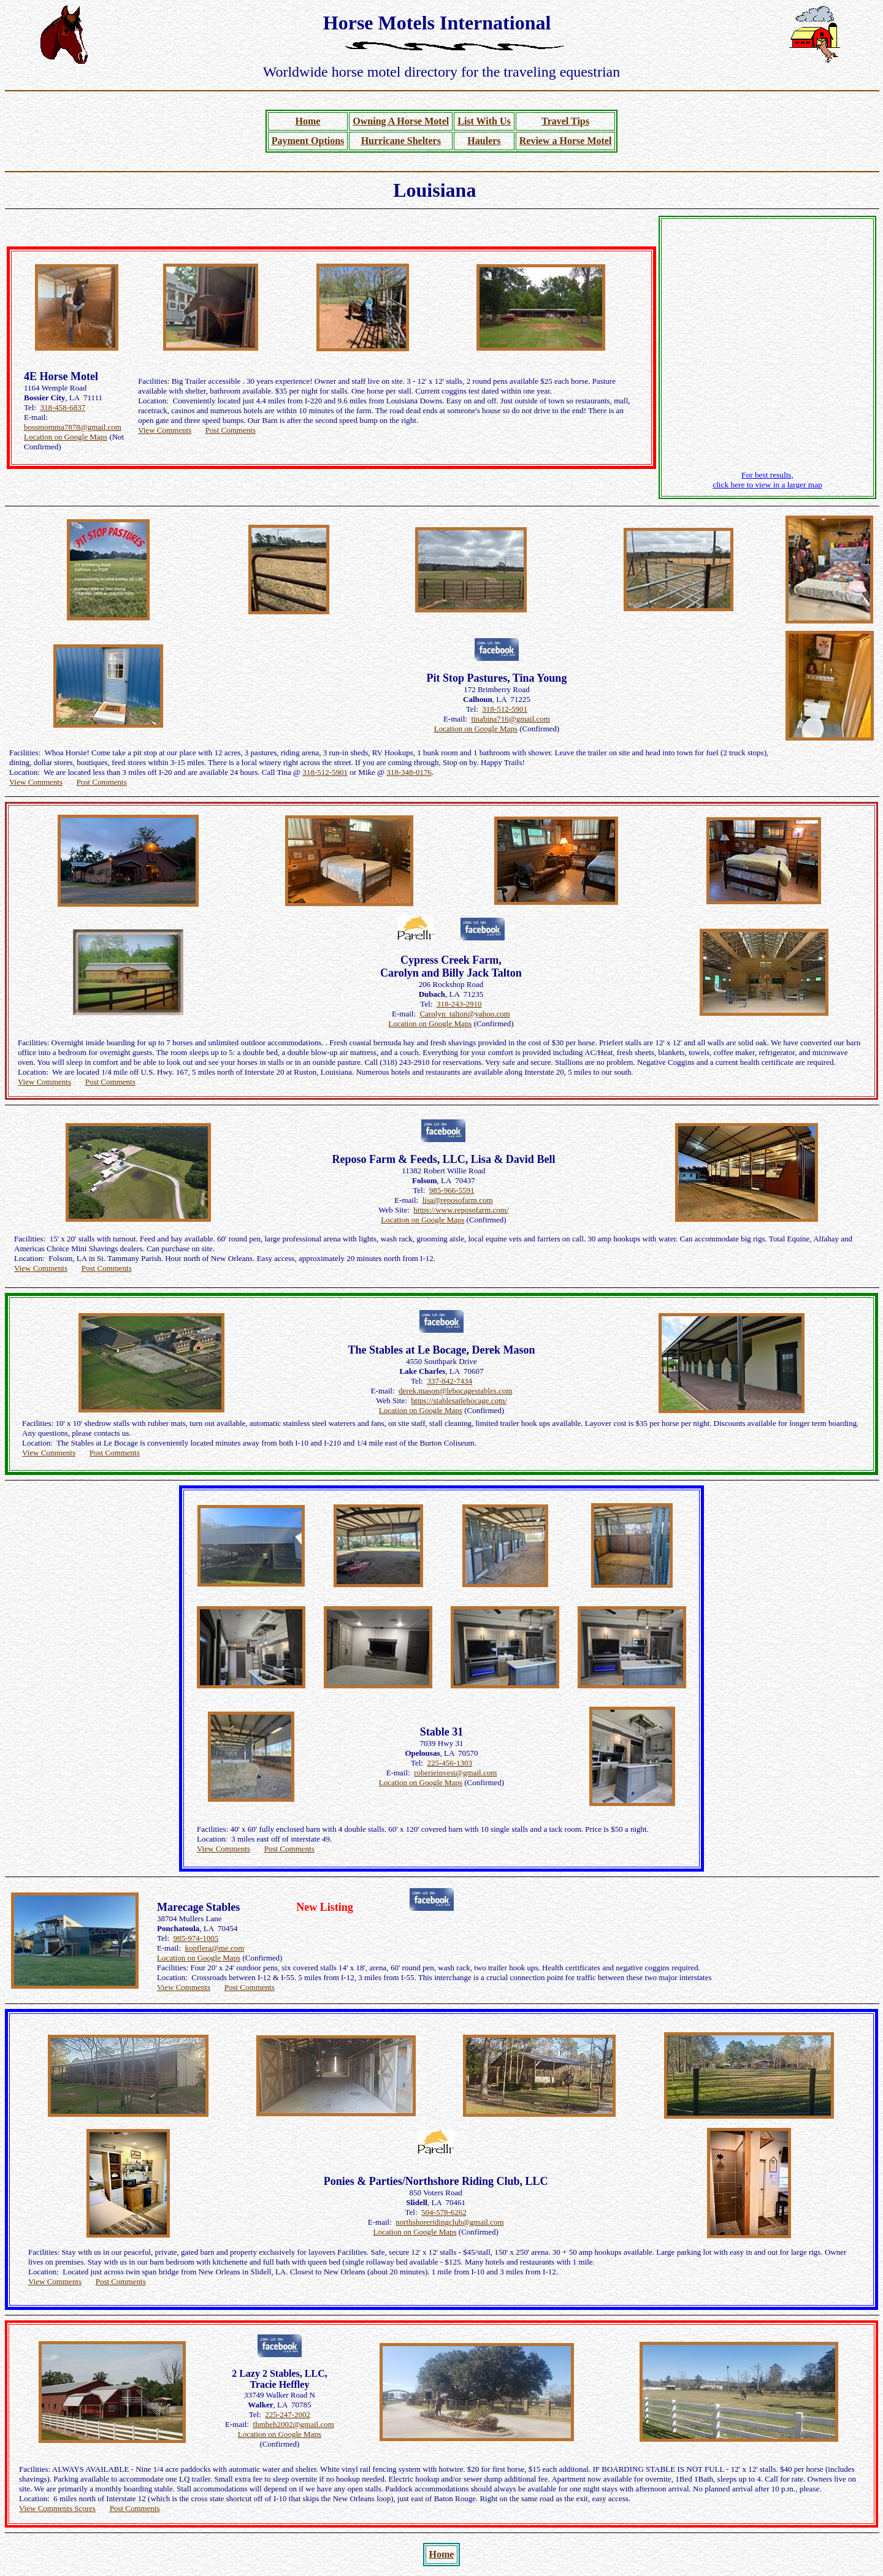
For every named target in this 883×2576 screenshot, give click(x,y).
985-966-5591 (452, 1190)
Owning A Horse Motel (401, 121)
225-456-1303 (449, 1762)
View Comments (164, 430)
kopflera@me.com (215, 1948)
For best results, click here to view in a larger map (767, 479)
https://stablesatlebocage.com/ (458, 1400)
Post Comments (230, 430)
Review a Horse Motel (565, 140)
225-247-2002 (287, 2414)
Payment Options (308, 140)
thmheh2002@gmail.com (293, 2424)
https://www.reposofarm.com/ (460, 1209)
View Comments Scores (57, 2508)
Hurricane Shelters (401, 140)
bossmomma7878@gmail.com (72, 427)
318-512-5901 (504, 709)
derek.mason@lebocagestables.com (455, 1390)
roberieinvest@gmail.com (455, 1772)
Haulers (483, 140)
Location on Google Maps (65, 436)
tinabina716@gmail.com (510, 718)
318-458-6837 (63, 407)
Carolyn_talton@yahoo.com (465, 1013)
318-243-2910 (459, 1003)
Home (308, 121)
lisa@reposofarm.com (457, 1200)
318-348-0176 (409, 772)
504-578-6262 (444, 2212)
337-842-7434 (449, 1380)
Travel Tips (565, 121)
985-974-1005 (196, 1938)
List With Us (484, 121)
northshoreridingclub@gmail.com (449, 2222)
